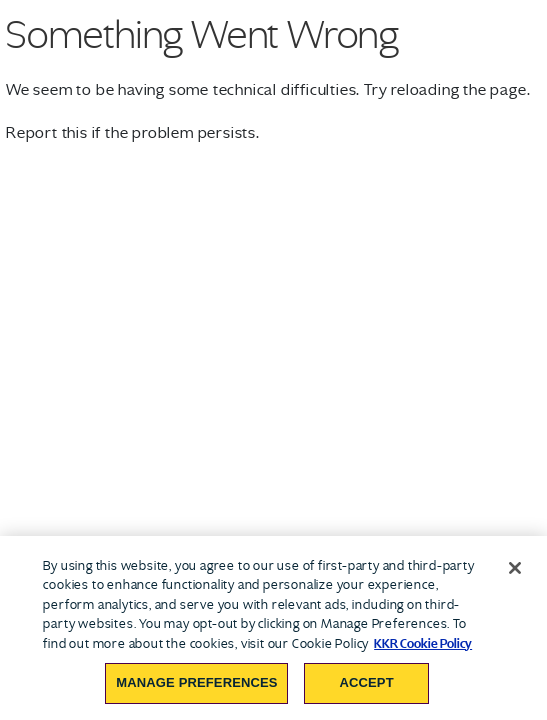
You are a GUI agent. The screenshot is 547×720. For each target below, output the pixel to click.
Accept (366, 682)
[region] (273, 628)
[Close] (515, 568)
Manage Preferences (196, 682)
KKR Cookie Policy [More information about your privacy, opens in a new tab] (423, 643)
